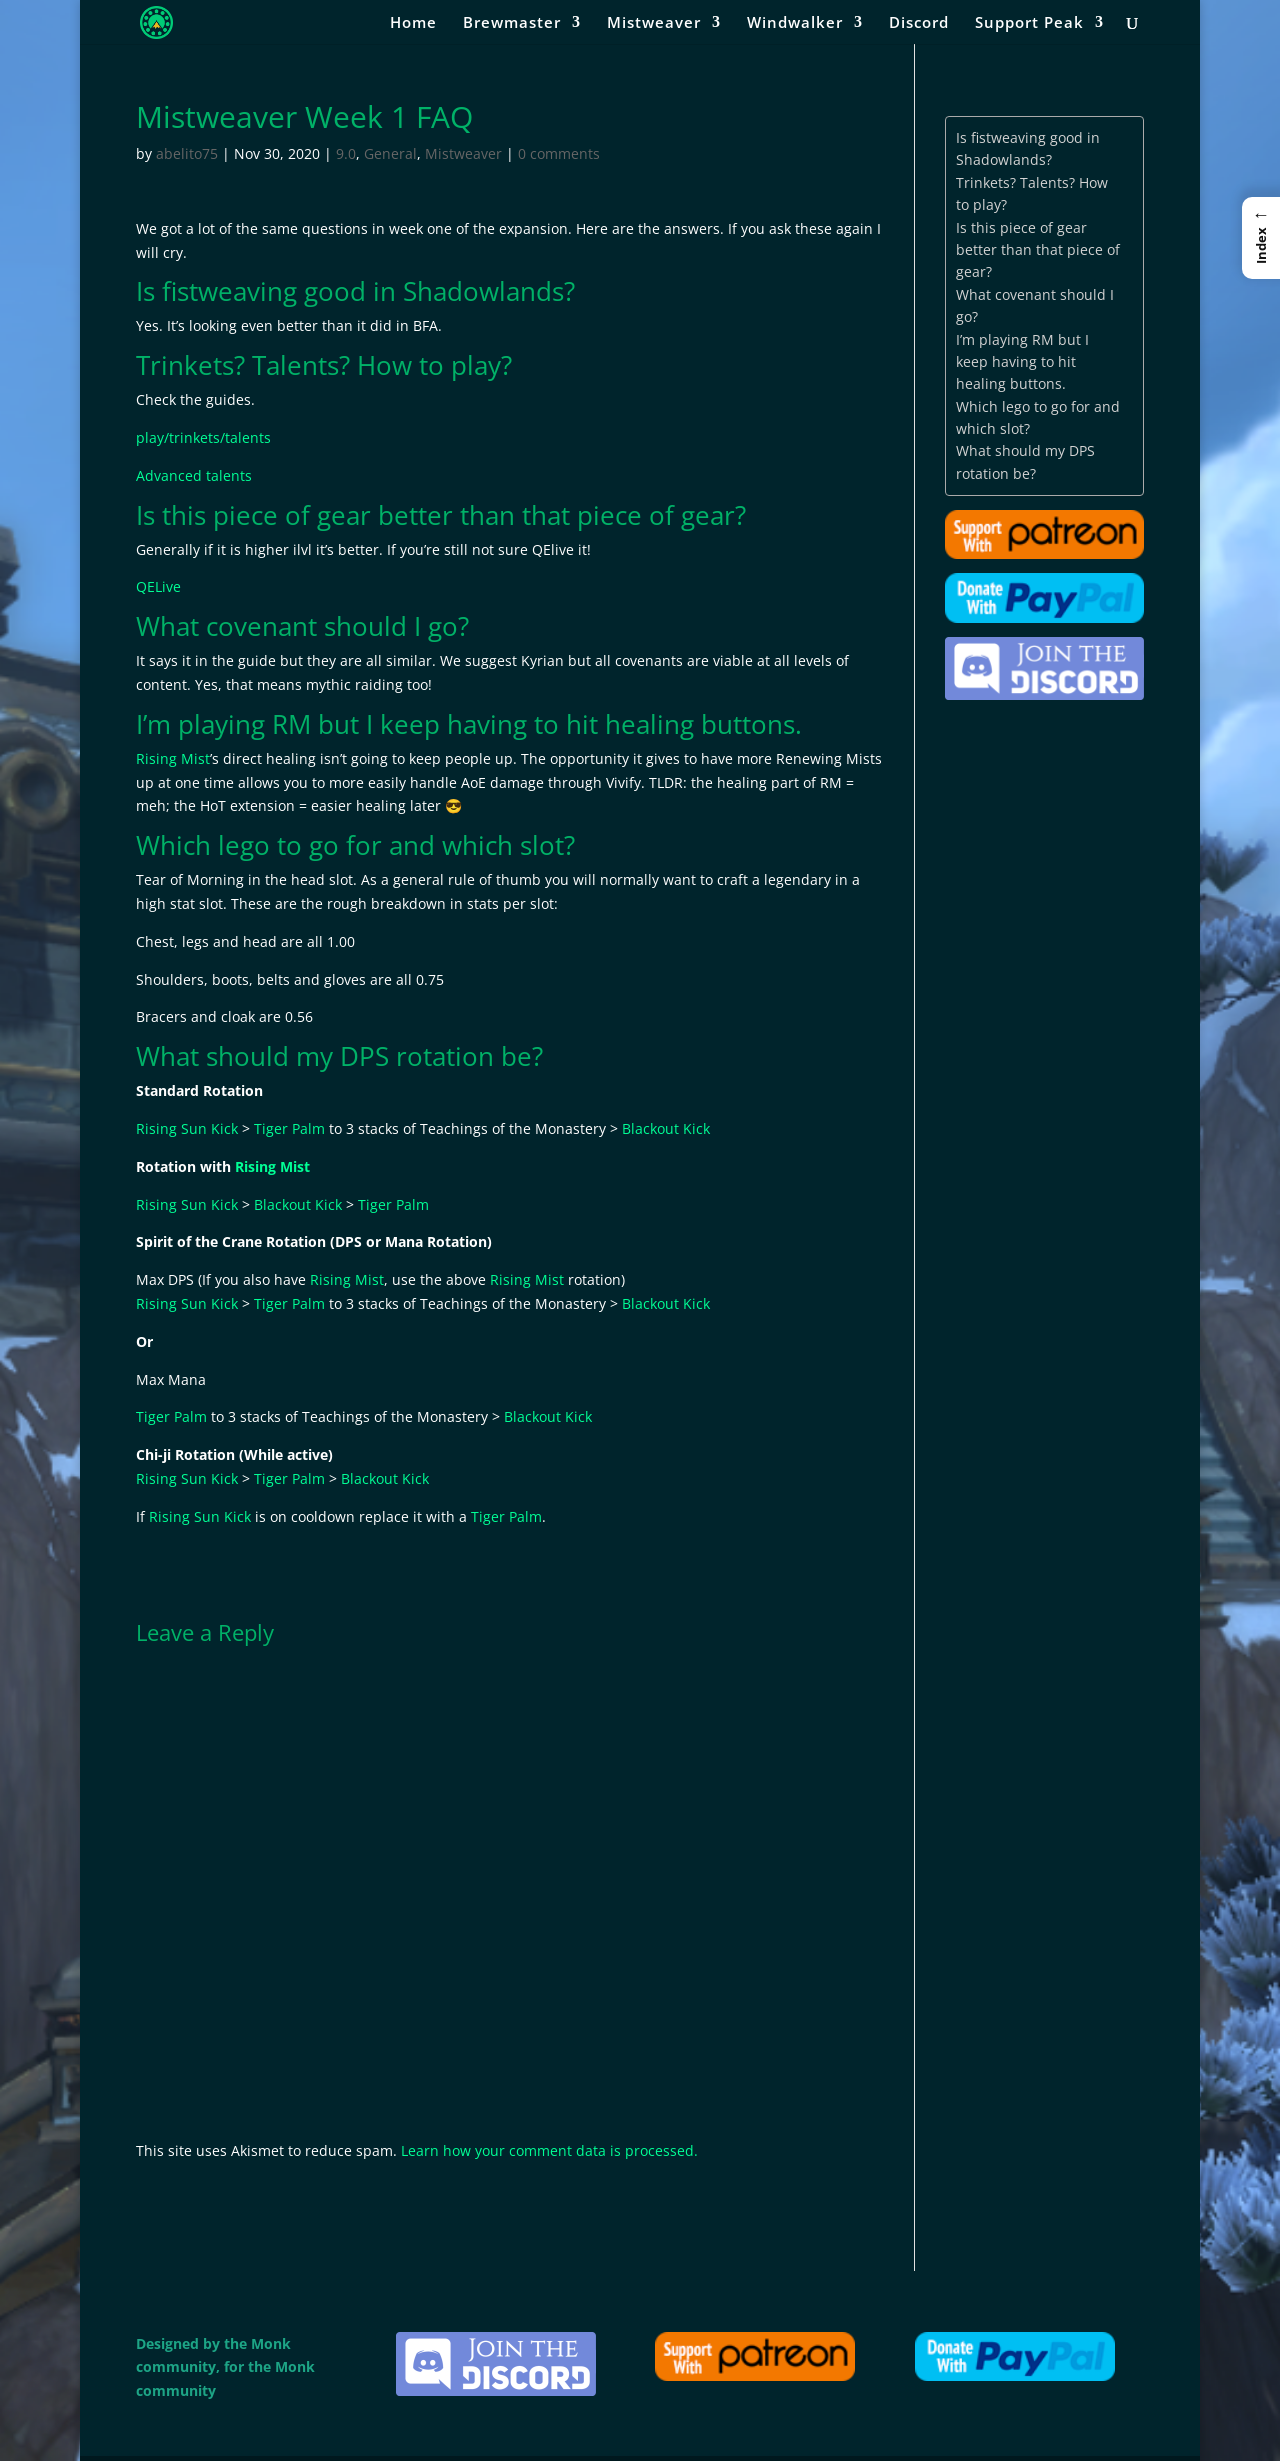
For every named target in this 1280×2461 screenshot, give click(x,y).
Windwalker (795, 23)
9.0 (346, 153)
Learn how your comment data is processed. (549, 2150)
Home (413, 23)
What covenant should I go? (1035, 305)
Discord (919, 23)
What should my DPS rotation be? (1025, 461)
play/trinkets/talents (203, 437)
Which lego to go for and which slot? (1038, 417)
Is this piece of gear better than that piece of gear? (1038, 250)
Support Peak (1029, 23)
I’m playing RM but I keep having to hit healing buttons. (1022, 362)
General (390, 153)
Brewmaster (512, 23)
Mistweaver (654, 23)
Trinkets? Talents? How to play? (1032, 193)
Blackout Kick (666, 1128)
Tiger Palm (289, 1128)
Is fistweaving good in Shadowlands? (1028, 148)
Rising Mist (173, 758)
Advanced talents (194, 475)
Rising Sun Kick (187, 1128)
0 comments (559, 153)
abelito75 (187, 153)
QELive (158, 586)
